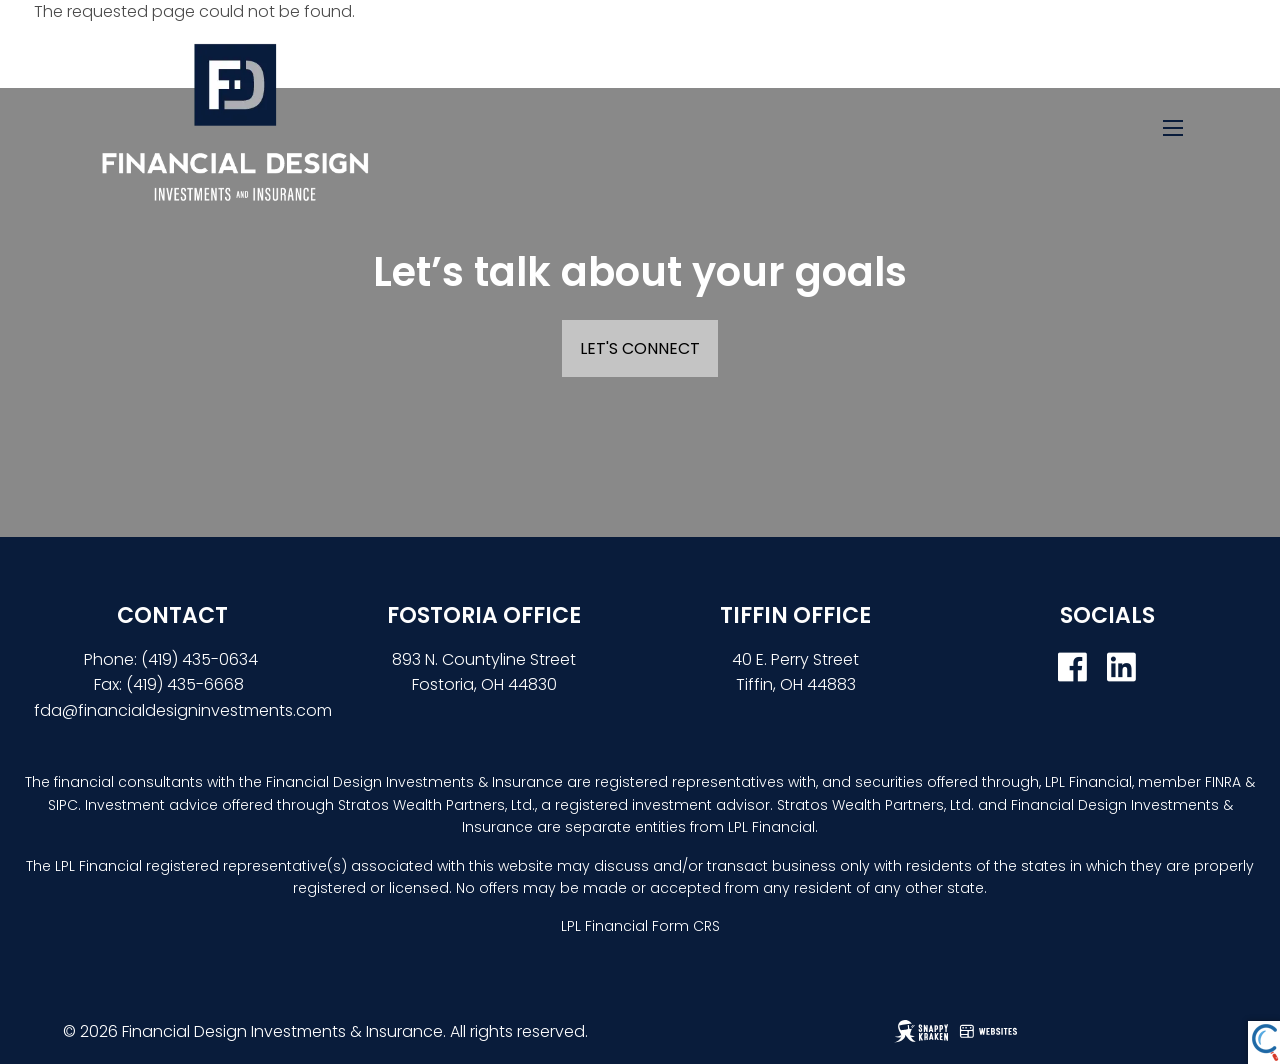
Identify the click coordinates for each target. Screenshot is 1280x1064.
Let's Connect (640, 348)
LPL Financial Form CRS (640, 926)
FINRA (1223, 782)
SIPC (63, 805)
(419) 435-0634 (201, 659)
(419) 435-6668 (185, 684)
